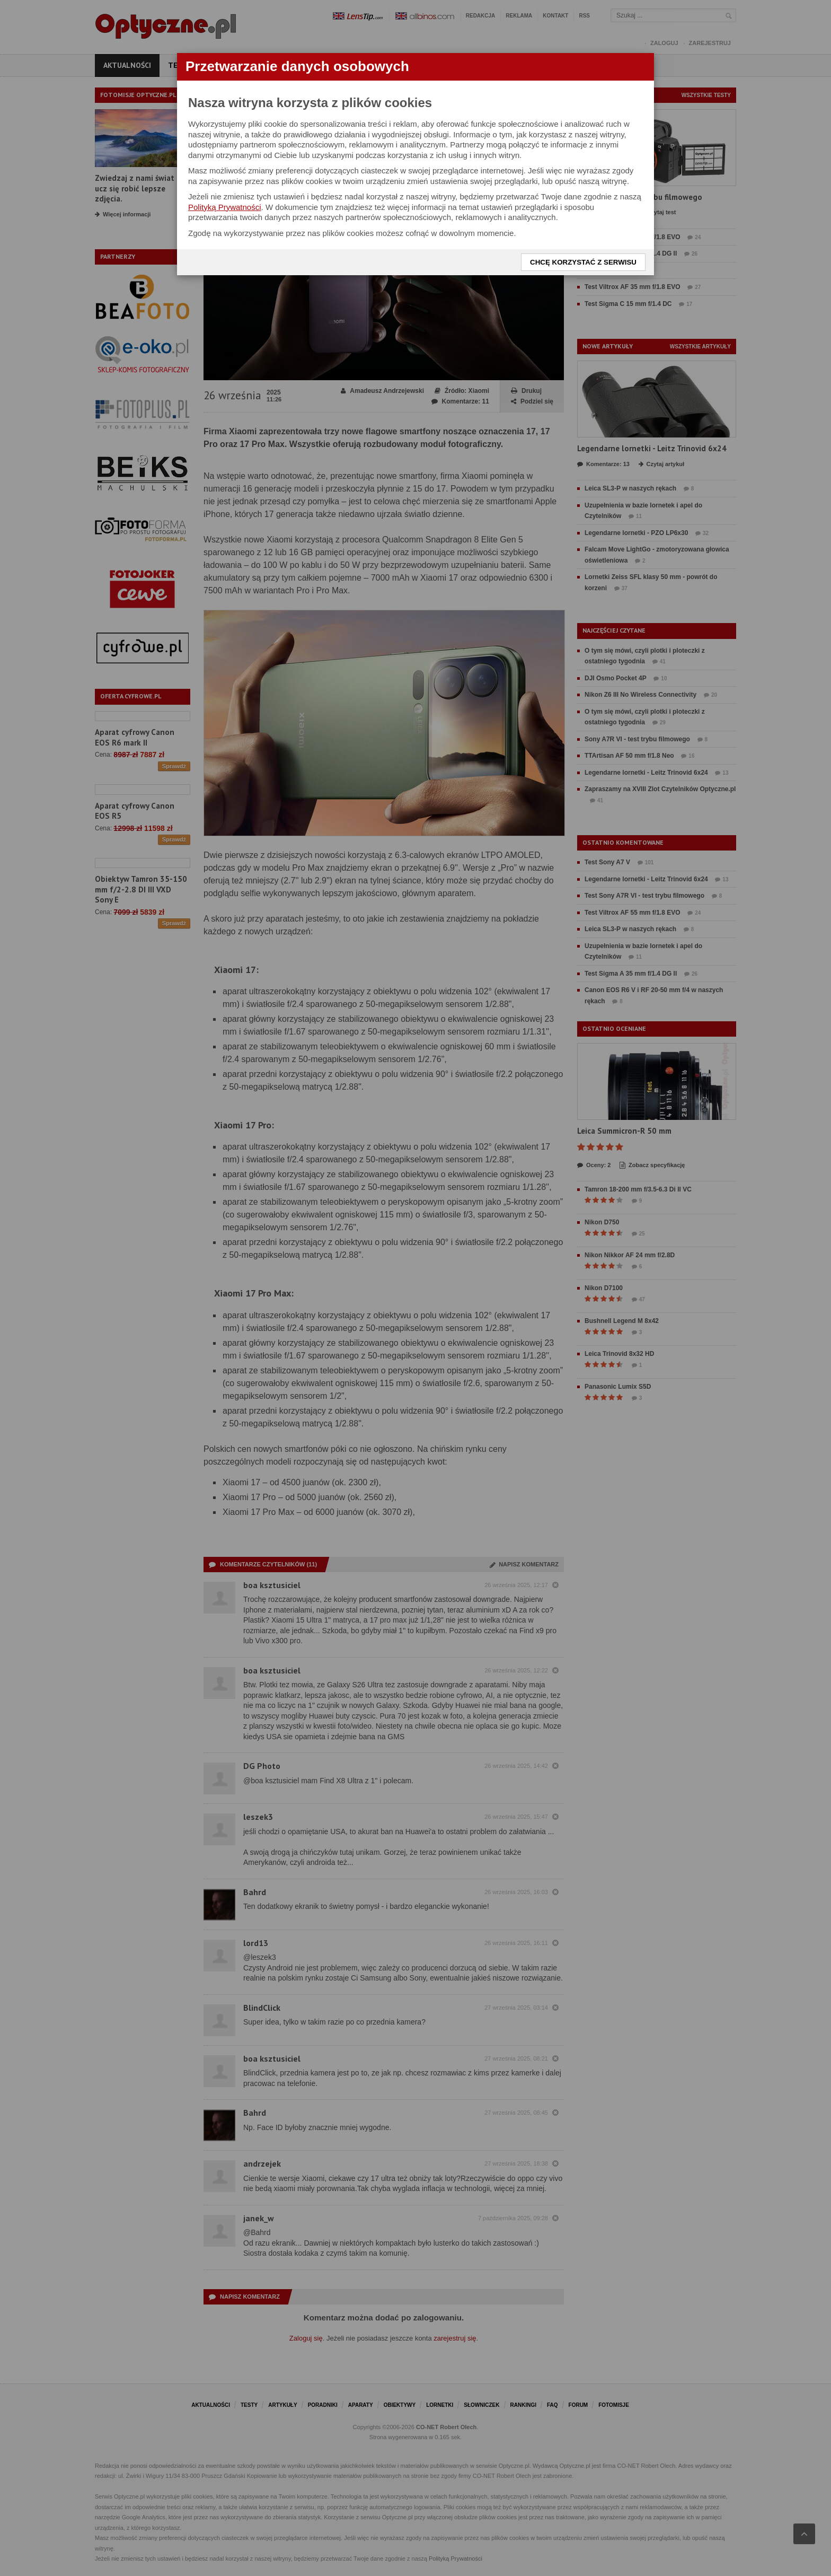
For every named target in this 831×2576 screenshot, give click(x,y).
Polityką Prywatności (224, 207)
